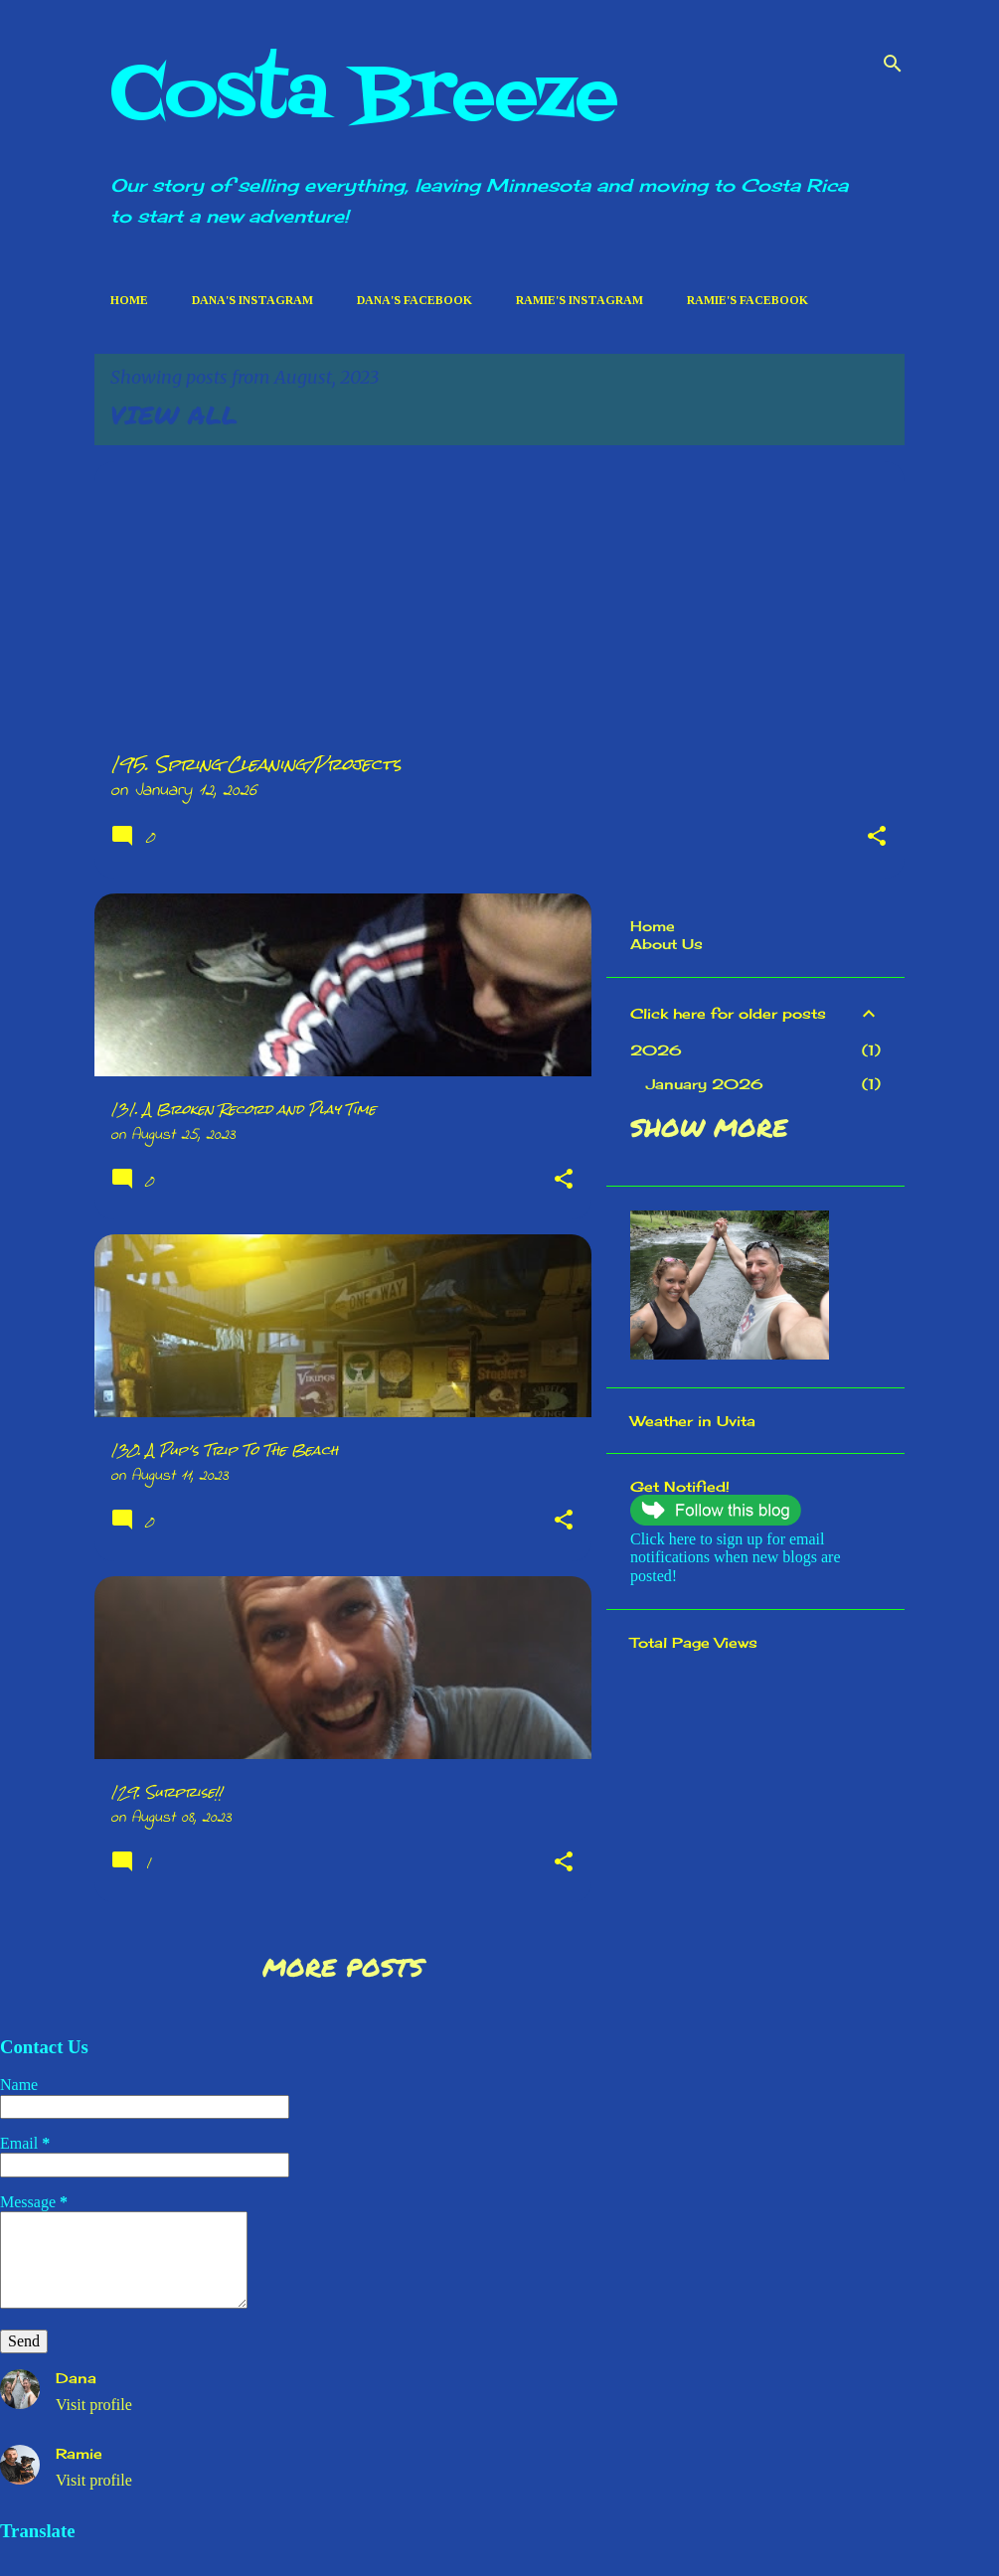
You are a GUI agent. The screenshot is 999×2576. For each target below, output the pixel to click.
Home (129, 300)
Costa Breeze (364, 96)
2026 (656, 1050)
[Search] (893, 63)
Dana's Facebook (414, 300)
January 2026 (704, 1083)
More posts (342, 1967)
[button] (877, 839)
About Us (666, 943)
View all (174, 414)
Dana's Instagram (252, 300)
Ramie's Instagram (579, 300)
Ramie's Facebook (747, 300)
